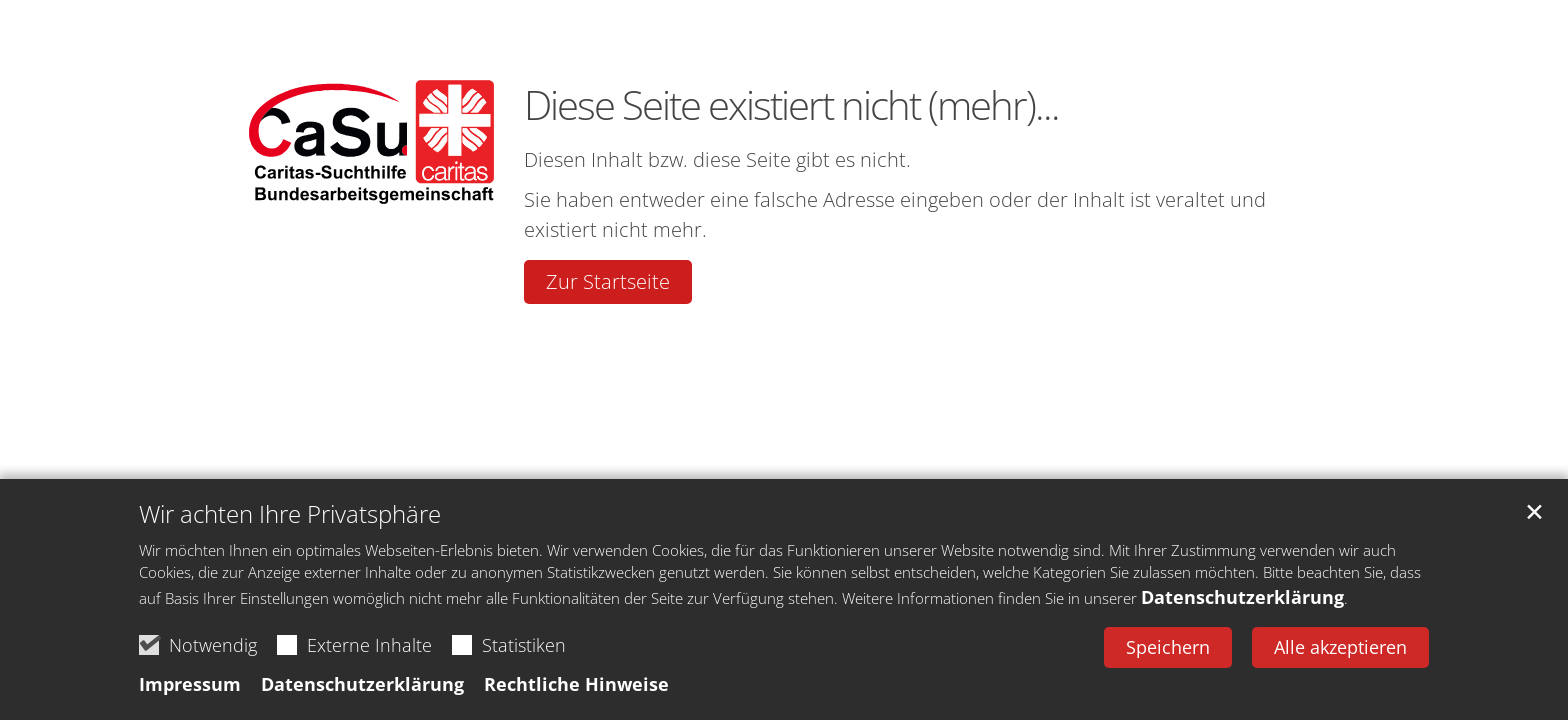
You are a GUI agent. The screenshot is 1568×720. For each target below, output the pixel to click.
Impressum (190, 684)
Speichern (1168, 647)
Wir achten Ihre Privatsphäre (290, 514)
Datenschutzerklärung (1242, 597)
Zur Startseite (608, 281)
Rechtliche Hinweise (576, 684)
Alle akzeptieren (1340, 647)
